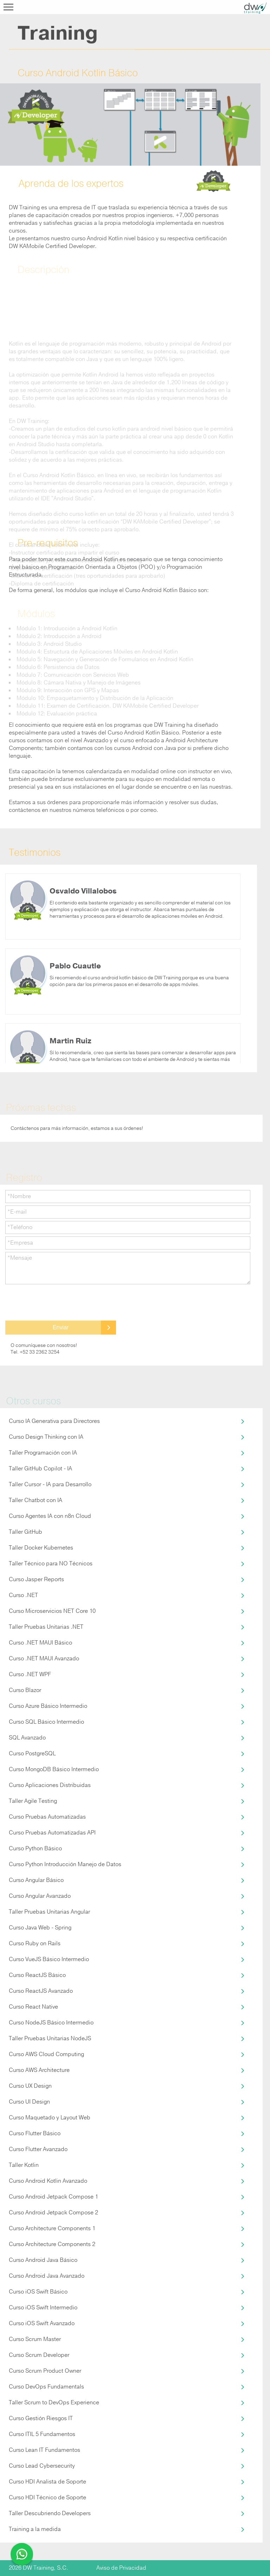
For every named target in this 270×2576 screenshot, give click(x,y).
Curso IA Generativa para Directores (54, 1421)
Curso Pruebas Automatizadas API (52, 1833)
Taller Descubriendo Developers (50, 2513)
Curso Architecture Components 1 (52, 2228)
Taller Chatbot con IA (35, 1500)
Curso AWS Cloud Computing (46, 2054)
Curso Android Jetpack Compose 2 (53, 2212)
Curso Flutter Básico (34, 2133)
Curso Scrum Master (35, 2339)
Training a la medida (35, 2529)
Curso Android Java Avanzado (46, 2276)
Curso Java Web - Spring (40, 1928)
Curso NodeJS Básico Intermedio (51, 2023)
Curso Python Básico (35, 1848)
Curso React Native (33, 2007)
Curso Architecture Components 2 (52, 2244)
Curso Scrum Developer (39, 2355)
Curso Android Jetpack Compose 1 (53, 2197)
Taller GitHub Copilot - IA (40, 1469)
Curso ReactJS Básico (37, 1975)
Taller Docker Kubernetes (41, 1548)
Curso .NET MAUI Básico (40, 1643)
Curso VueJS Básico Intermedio (49, 1959)
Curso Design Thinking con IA (46, 1437)
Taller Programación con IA (43, 1453)
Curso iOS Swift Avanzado (42, 2323)
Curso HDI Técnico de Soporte (47, 2497)
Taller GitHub (25, 1532)
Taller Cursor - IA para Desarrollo (50, 1484)
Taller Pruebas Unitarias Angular (49, 1912)
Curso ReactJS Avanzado (41, 1991)
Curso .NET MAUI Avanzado (44, 1658)
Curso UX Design (30, 2086)
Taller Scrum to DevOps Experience (54, 2402)
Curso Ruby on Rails (34, 1943)
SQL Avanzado (27, 1738)
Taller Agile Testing (33, 1801)
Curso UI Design (29, 2102)
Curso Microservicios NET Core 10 (52, 1611)
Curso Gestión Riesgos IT (41, 2418)
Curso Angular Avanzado (40, 1896)
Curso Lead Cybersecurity (42, 2466)
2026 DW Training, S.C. (38, 2568)
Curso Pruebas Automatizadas (47, 1817)
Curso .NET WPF (30, 1674)
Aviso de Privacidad (121, 2568)
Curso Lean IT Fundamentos (44, 2450)
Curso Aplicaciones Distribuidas (50, 1785)
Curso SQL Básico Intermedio (46, 1722)
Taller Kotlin (24, 2165)
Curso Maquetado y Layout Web (49, 2118)
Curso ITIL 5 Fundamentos (42, 2434)
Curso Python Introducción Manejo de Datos (65, 1864)
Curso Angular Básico (36, 1880)
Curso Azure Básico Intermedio (48, 1706)
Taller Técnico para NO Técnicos (50, 1563)
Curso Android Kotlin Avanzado (48, 2181)
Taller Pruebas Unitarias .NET (46, 1627)
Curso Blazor (25, 1690)
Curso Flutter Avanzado (38, 2149)
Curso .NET (23, 1595)
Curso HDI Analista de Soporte (47, 2482)
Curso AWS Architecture (39, 2070)
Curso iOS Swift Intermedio (43, 2307)
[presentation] (58, 1302)
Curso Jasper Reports (36, 1579)
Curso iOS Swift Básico (38, 2292)
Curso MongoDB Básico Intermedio (54, 1769)
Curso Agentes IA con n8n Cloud (50, 1516)
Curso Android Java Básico (43, 2260)
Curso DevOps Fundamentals (46, 2387)
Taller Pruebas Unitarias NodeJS (50, 2038)
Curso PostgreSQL (32, 1753)
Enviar (61, 1327)
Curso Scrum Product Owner (45, 2371)
